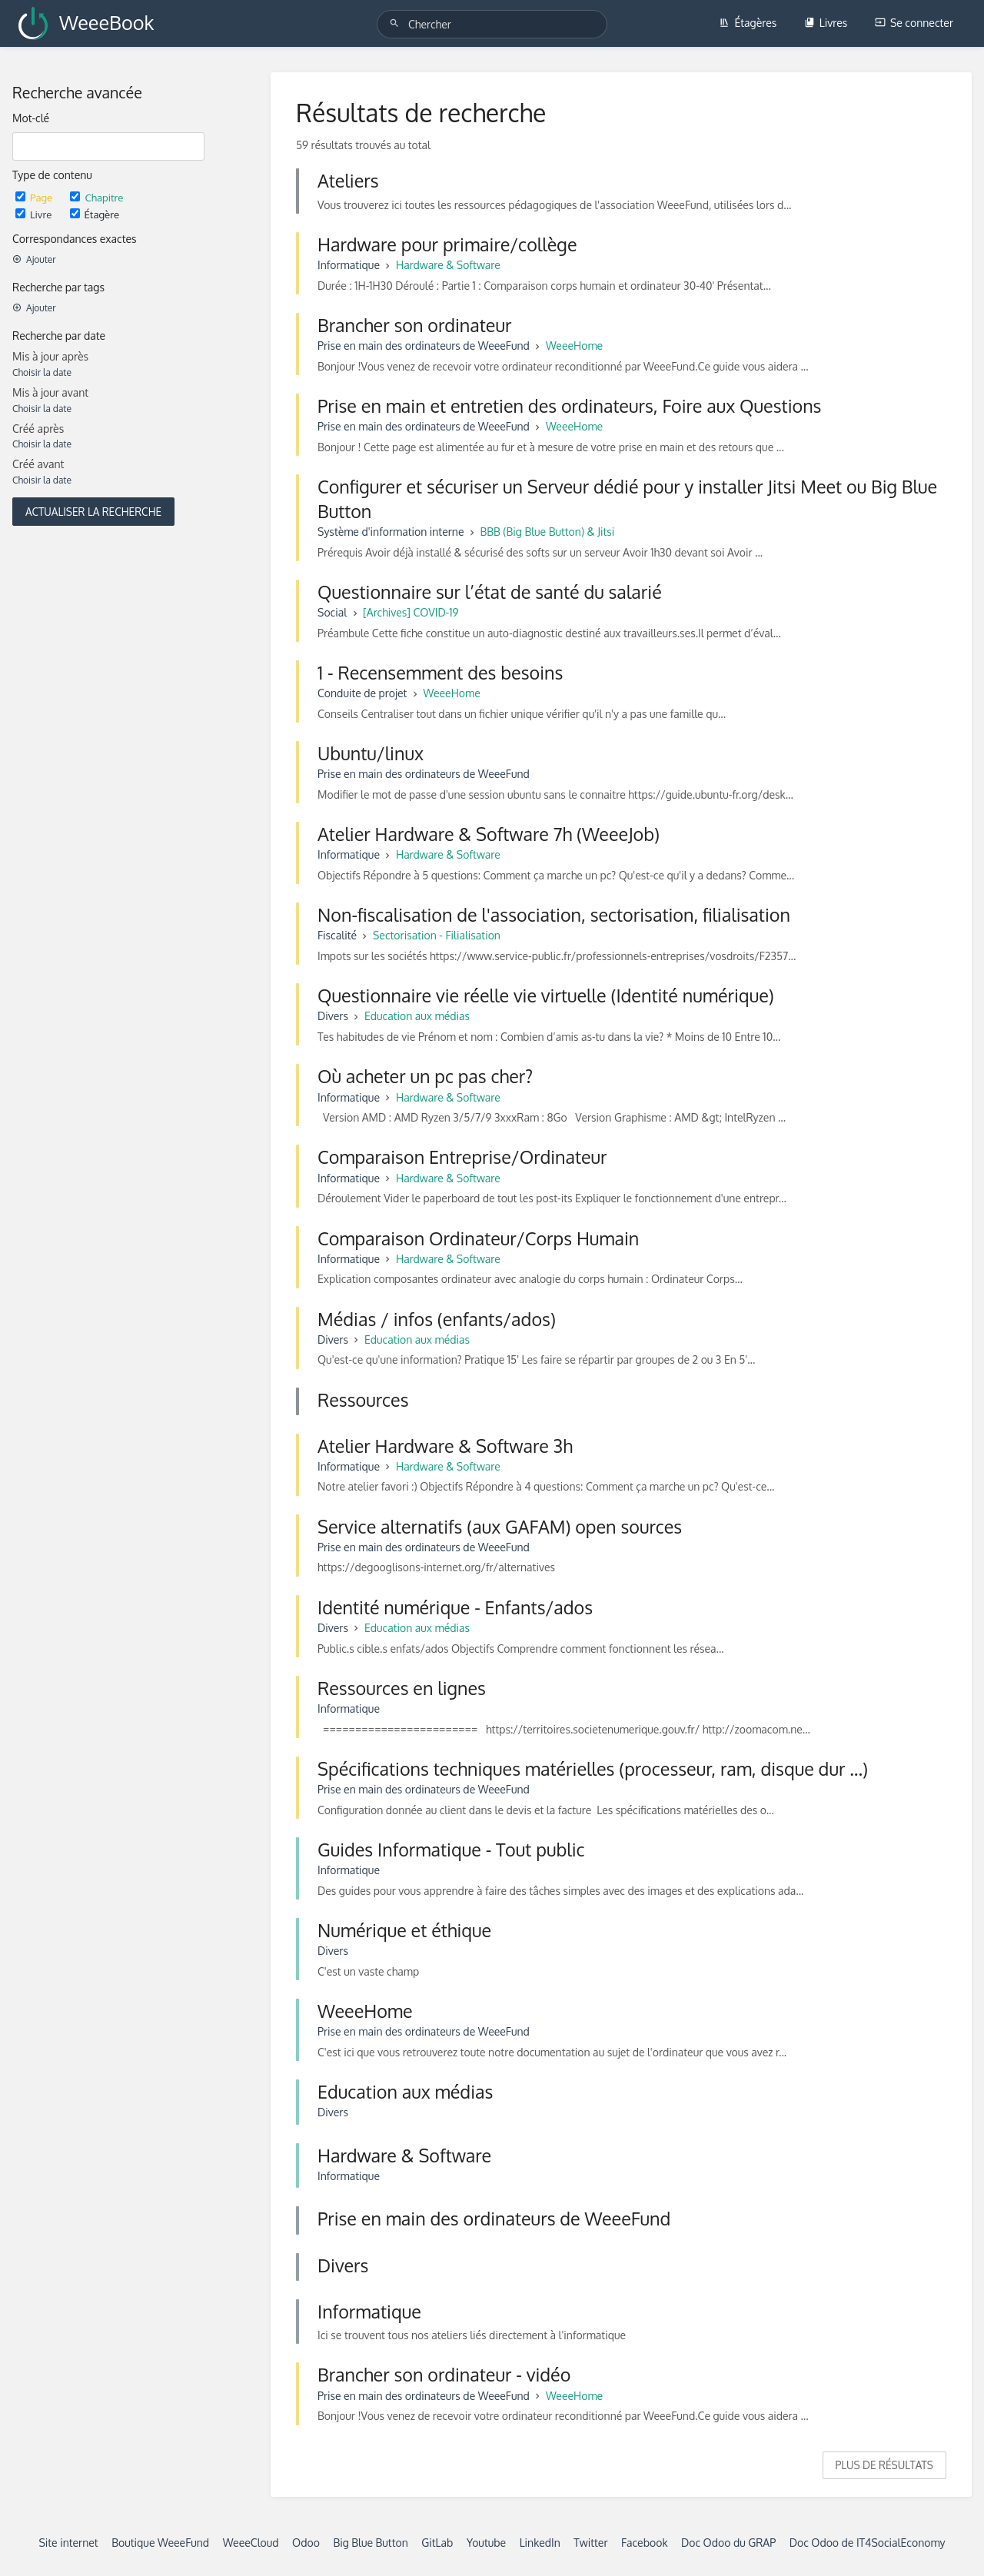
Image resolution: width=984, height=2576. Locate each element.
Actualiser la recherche (93, 511)
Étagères (747, 22)
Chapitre (96, 197)
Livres (826, 22)
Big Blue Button (370, 2542)
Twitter (590, 2542)
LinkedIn (540, 2542)
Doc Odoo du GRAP (728, 2542)
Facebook (644, 2542)
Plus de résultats (884, 2464)
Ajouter (34, 259)
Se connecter (914, 22)
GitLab (437, 2542)
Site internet (68, 2542)
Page (35, 197)
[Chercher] (396, 23)
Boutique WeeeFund (160, 2542)
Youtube (486, 2542)
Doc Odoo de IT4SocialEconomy (868, 2542)
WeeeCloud (251, 2542)
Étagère (94, 214)
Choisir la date (41, 372)
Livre (35, 214)
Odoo (306, 2542)
